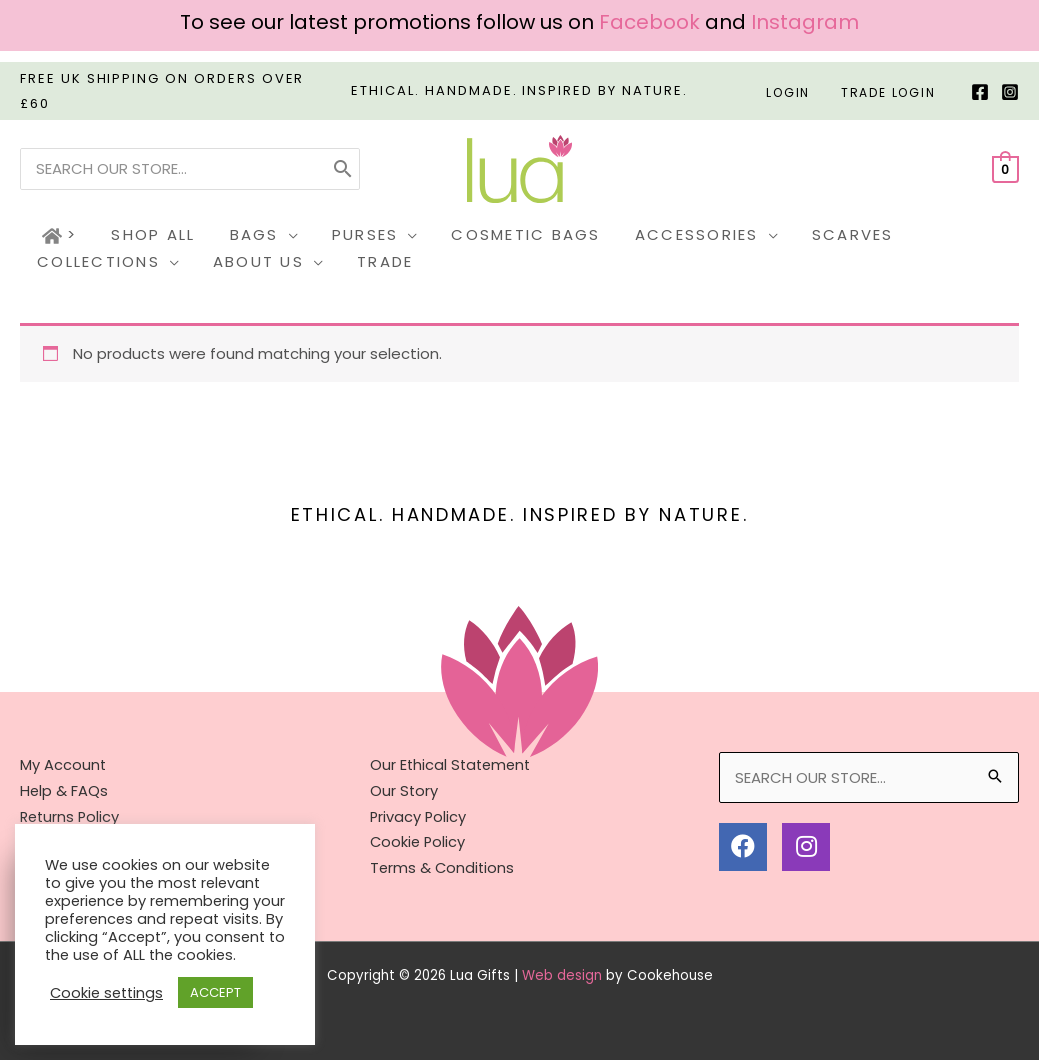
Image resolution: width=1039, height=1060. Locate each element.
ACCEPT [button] (215, 992)
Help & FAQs (64, 789)
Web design (562, 973)
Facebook (649, 22)
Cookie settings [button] (106, 993)
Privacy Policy (419, 815)
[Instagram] (1010, 92)
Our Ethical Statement (453, 764)
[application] (277, 235)
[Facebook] (980, 92)
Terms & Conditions (443, 866)
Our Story (404, 789)
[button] (253, 236)
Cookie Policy (419, 840)
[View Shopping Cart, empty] (1005, 168)
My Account (63, 764)
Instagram (805, 22)
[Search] (343, 169)
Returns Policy (71, 815)
